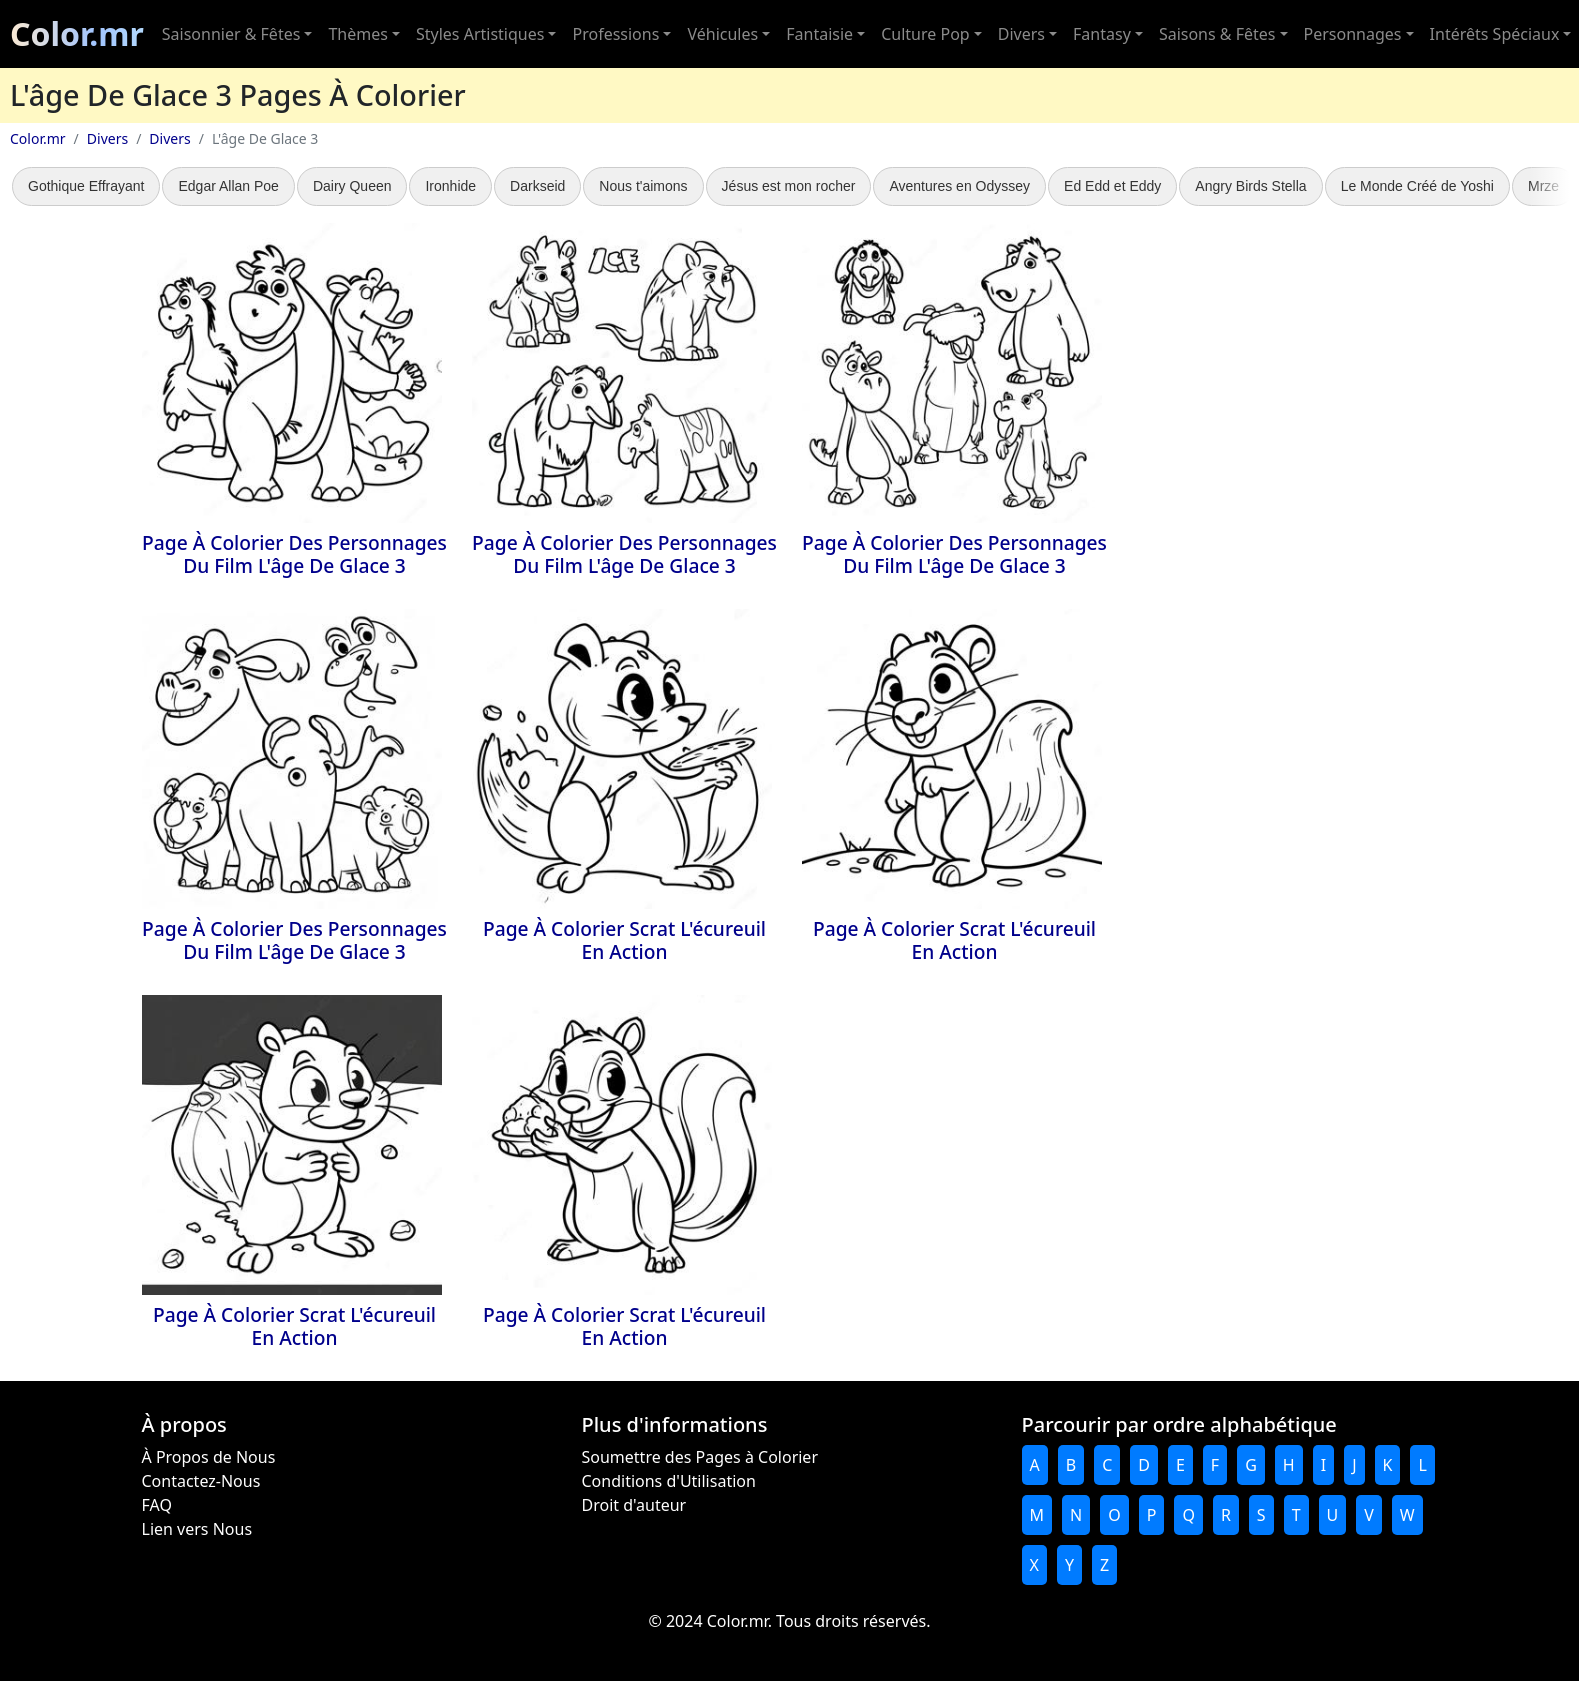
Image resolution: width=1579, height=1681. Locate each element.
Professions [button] (615, 34)
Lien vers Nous (197, 1529)
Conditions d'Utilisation (669, 1481)
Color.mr (77, 33)
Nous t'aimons (643, 186)
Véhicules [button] (722, 34)
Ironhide (450, 186)
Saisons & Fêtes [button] (1217, 34)
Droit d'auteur (634, 1505)
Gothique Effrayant (86, 186)
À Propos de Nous (209, 1457)
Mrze (1543, 186)
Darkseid (537, 186)
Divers (107, 138)
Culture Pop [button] (925, 34)
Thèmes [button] (357, 34)
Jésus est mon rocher (789, 186)
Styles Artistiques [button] (480, 34)
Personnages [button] (1353, 34)
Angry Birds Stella (1250, 186)
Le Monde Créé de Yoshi (1417, 186)
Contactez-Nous (201, 1481)
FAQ (157, 1505)
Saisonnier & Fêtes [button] (231, 34)
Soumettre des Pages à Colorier (700, 1457)
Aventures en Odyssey (959, 186)
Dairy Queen (352, 186)
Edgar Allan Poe (228, 186)
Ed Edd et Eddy (1112, 186)
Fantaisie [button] (819, 34)
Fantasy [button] (1102, 34)
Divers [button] (1021, 34)
